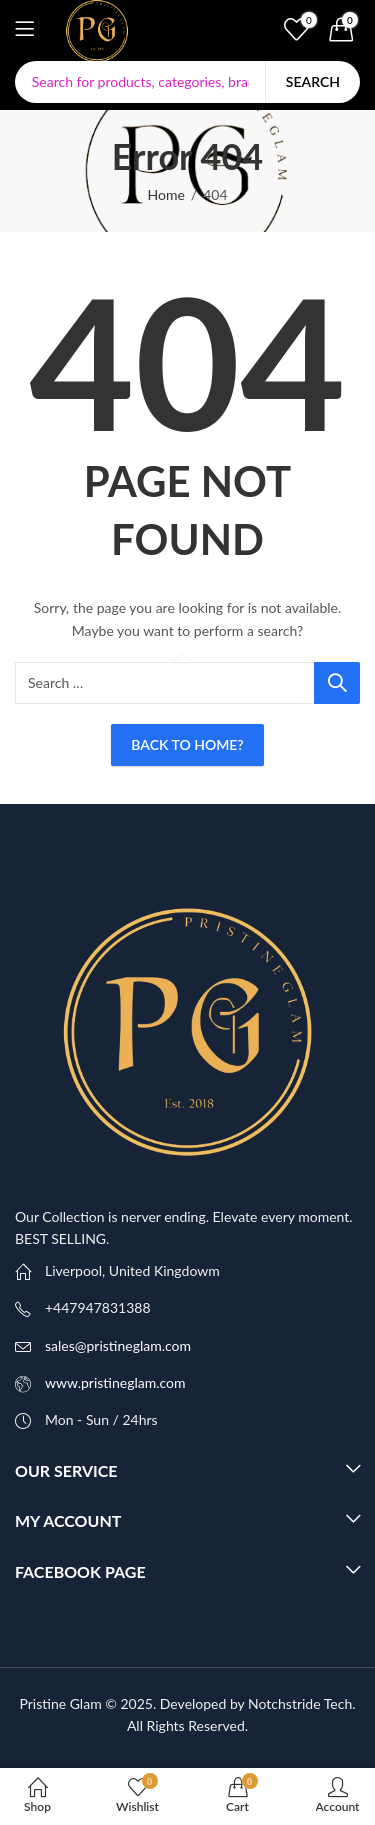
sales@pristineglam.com (118, 1345)
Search (313, 81)
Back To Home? (187, 744)
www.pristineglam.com (115, 1382)
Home (165, 194)
